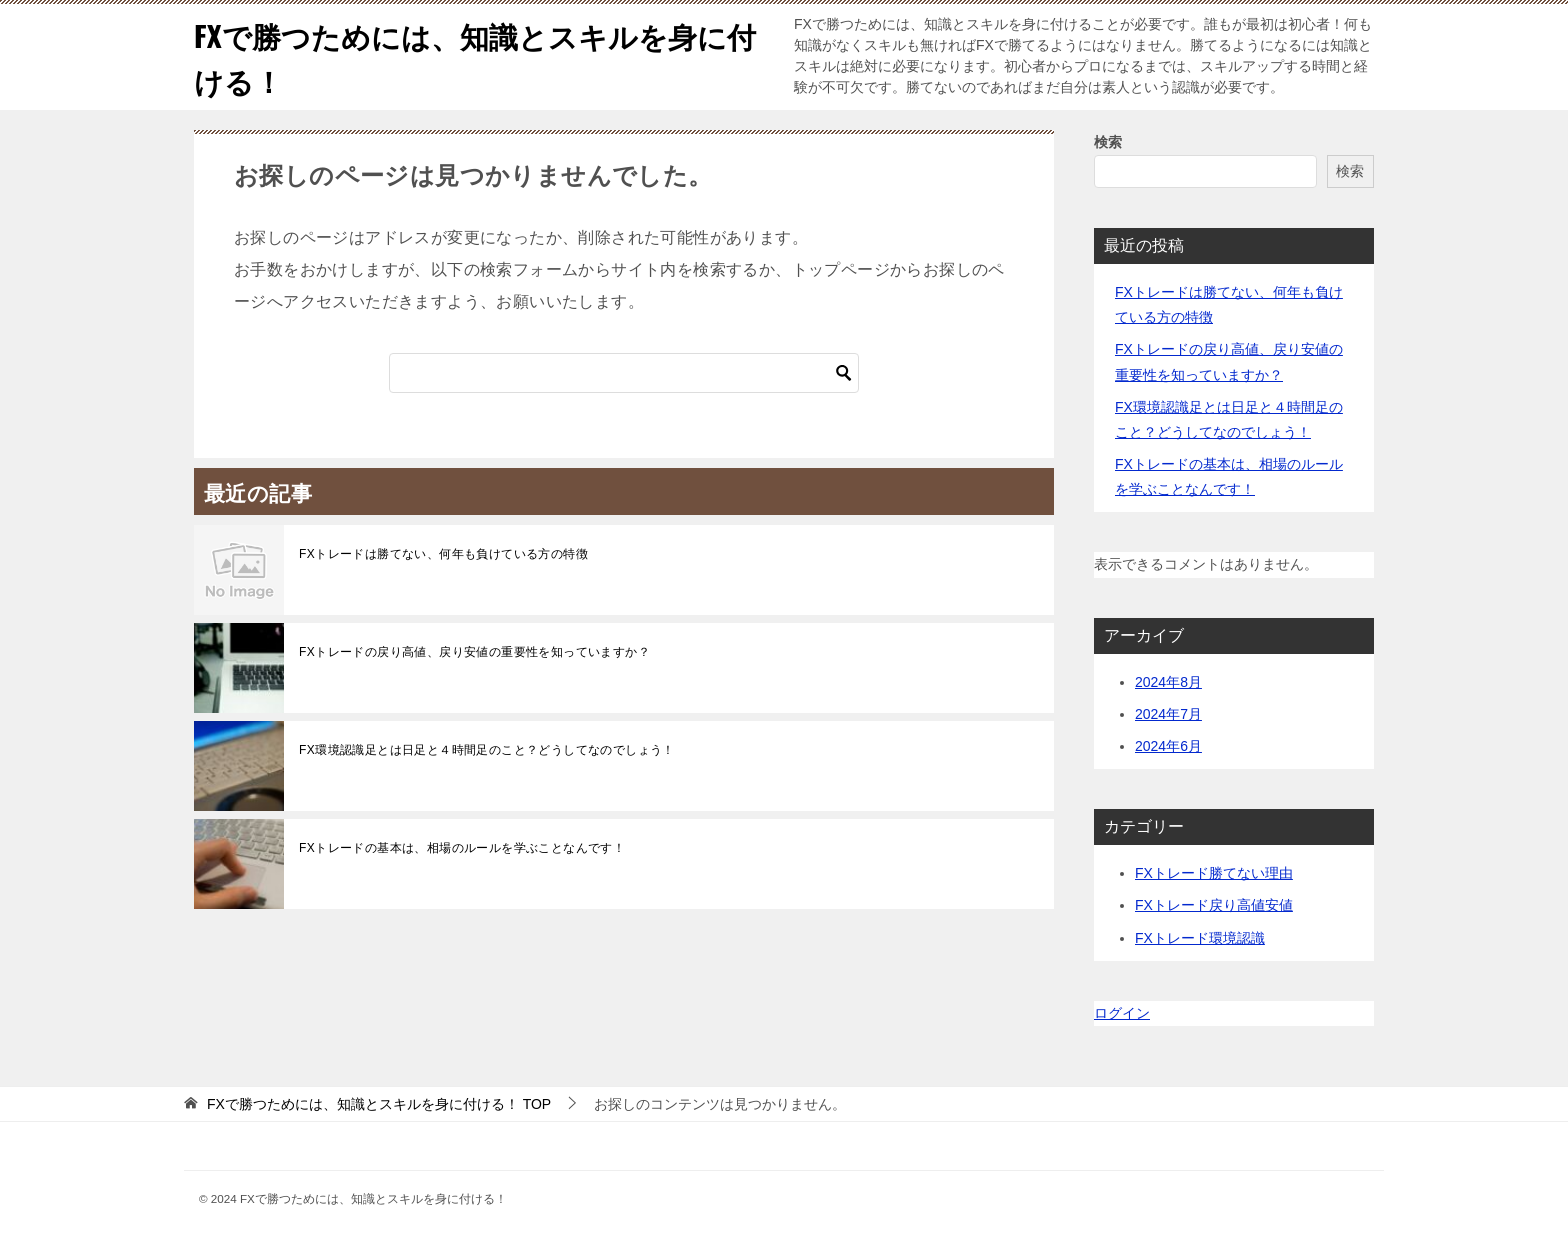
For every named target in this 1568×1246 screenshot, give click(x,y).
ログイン (1122, 1013)
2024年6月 (1168, 746)
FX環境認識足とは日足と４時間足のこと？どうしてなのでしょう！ (487, 750)
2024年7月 (1168, 714)
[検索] (624, 373)
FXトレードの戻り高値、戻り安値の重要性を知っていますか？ (474, 652)
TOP (379, 1104)
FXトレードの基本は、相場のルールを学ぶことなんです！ (462, 848)
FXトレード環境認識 (1200, 938)
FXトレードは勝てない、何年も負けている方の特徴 (443, 554)
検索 (1108, 142)
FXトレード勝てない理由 (1214, 873)
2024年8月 (1168, 682)
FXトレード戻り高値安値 (1214, 905)
